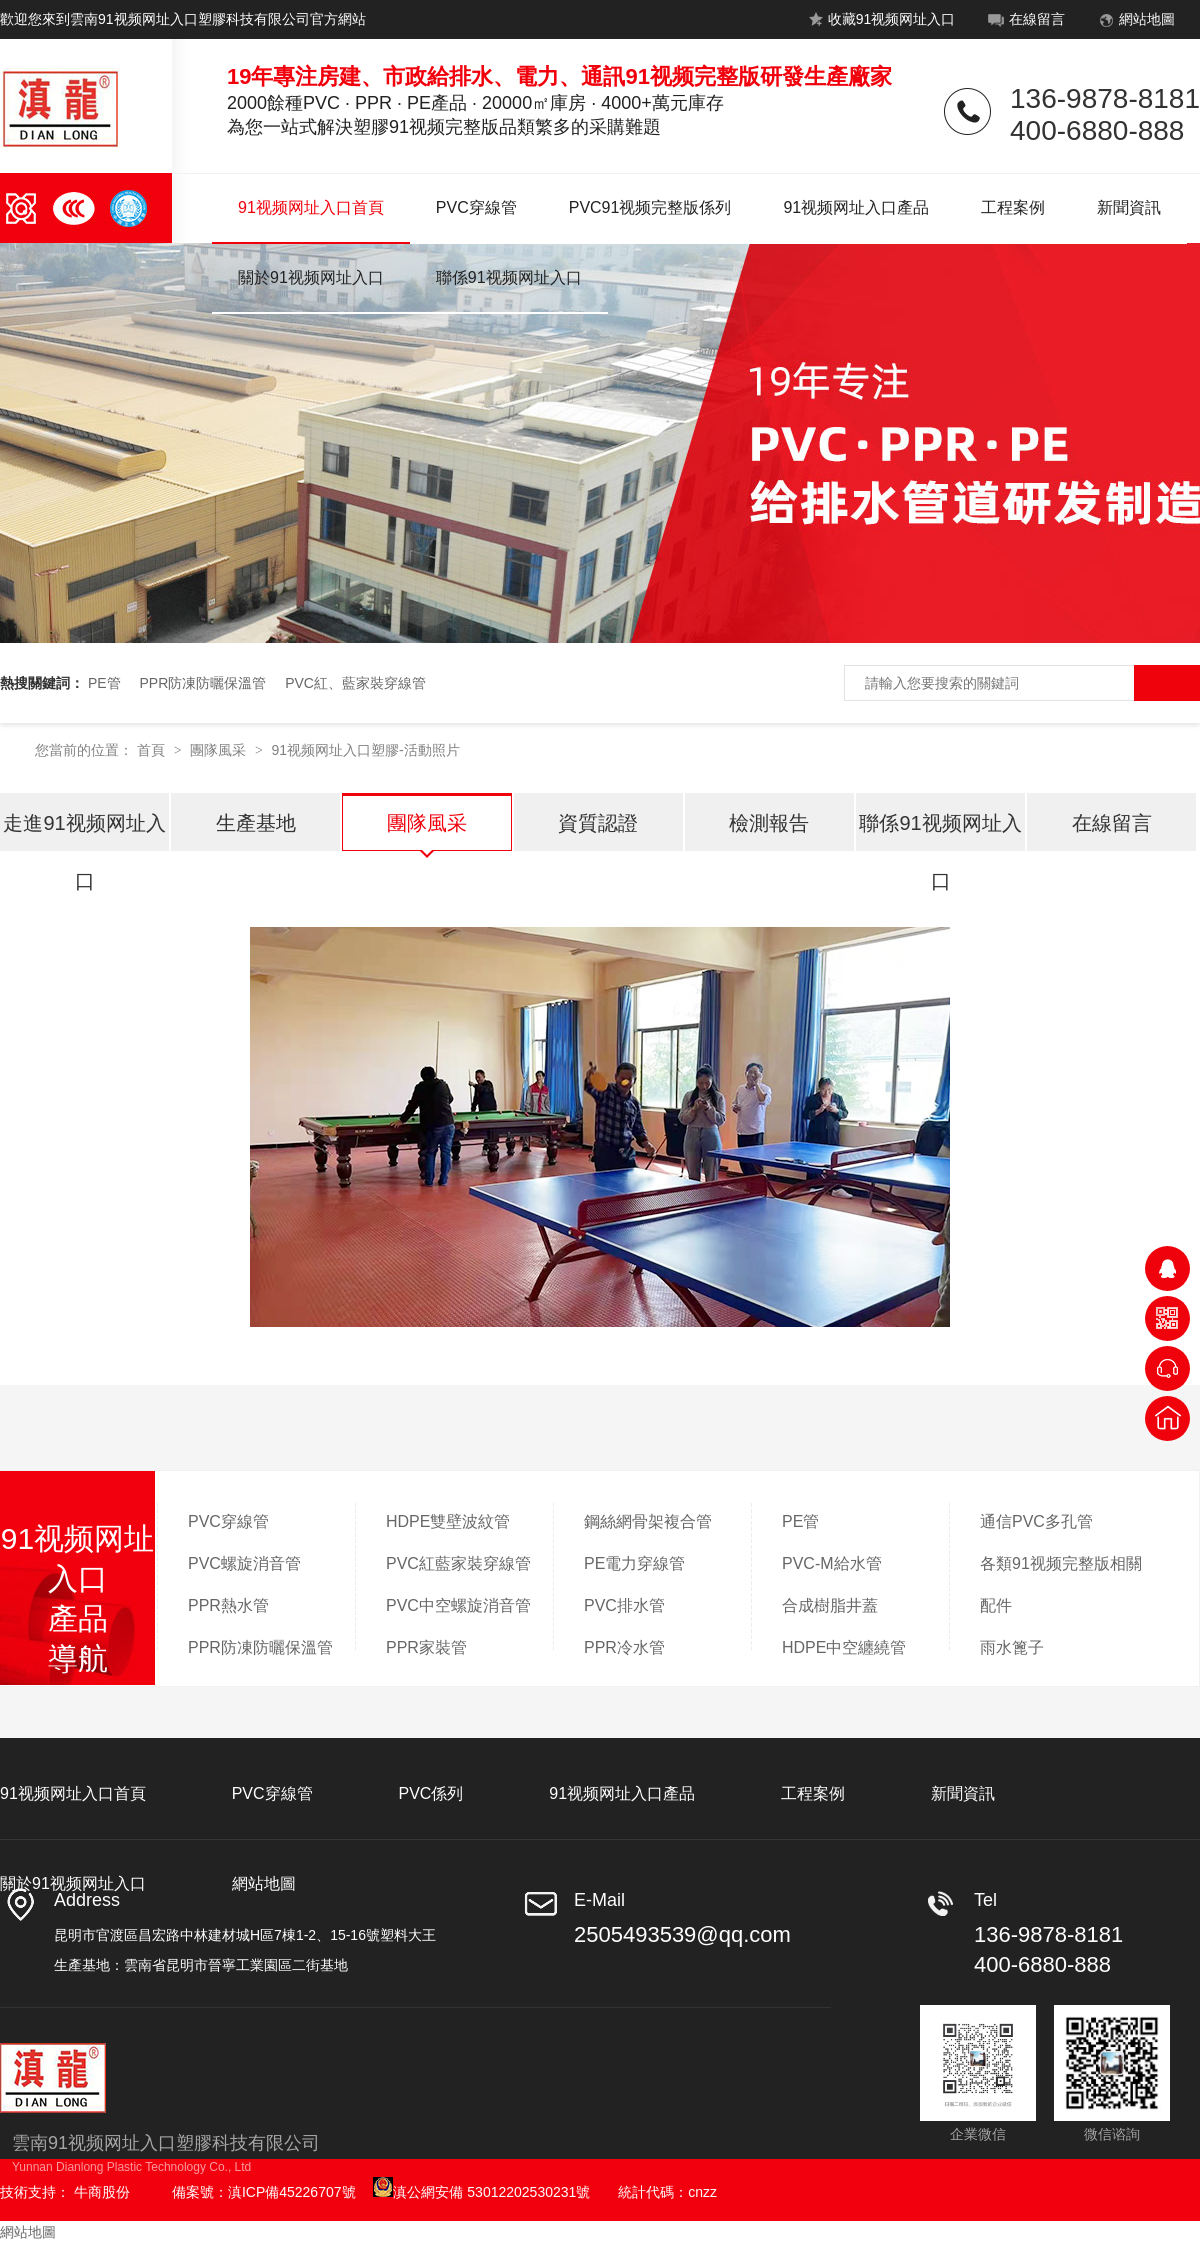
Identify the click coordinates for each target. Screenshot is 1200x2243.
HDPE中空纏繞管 (844, 1647)
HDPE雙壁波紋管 (448, 1521)
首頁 (153, 750)
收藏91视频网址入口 (879, 23)
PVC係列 (430, 1793)
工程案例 (1013, 207)
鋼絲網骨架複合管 (648, 1521)
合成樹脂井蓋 (830, 1605)
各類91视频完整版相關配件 (1061, 1584)
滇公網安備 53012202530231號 (481, 2192)
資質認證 (598, 823)
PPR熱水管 (228, 1605)
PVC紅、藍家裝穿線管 (355, 683)
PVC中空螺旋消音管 (458, 1605)
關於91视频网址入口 (311, 277)
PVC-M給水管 (832, 1563)
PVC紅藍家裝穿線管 (458, 1563)
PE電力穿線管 (634, 1563)
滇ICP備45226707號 (292, 2192)
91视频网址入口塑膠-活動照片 (365, 750)
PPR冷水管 (624, 1647)
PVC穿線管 (476, 207)
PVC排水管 (624, 1605)
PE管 (104, 683)
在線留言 (1024, 23)
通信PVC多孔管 (1036, 1521)
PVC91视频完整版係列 (650, 207)
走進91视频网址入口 (84, 832)
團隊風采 (220, 750)
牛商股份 (102, 2192)
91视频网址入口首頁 (311, 207)
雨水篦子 (1012, 1647)
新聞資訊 (1129, 207)
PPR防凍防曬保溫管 (202, 683)
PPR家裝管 (426, 1647)
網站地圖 (1134, 23)
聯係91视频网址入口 (509, 277)
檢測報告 (769, 823)
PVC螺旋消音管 (244, 1563)
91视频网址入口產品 (856, 207)
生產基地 (256, 823)
